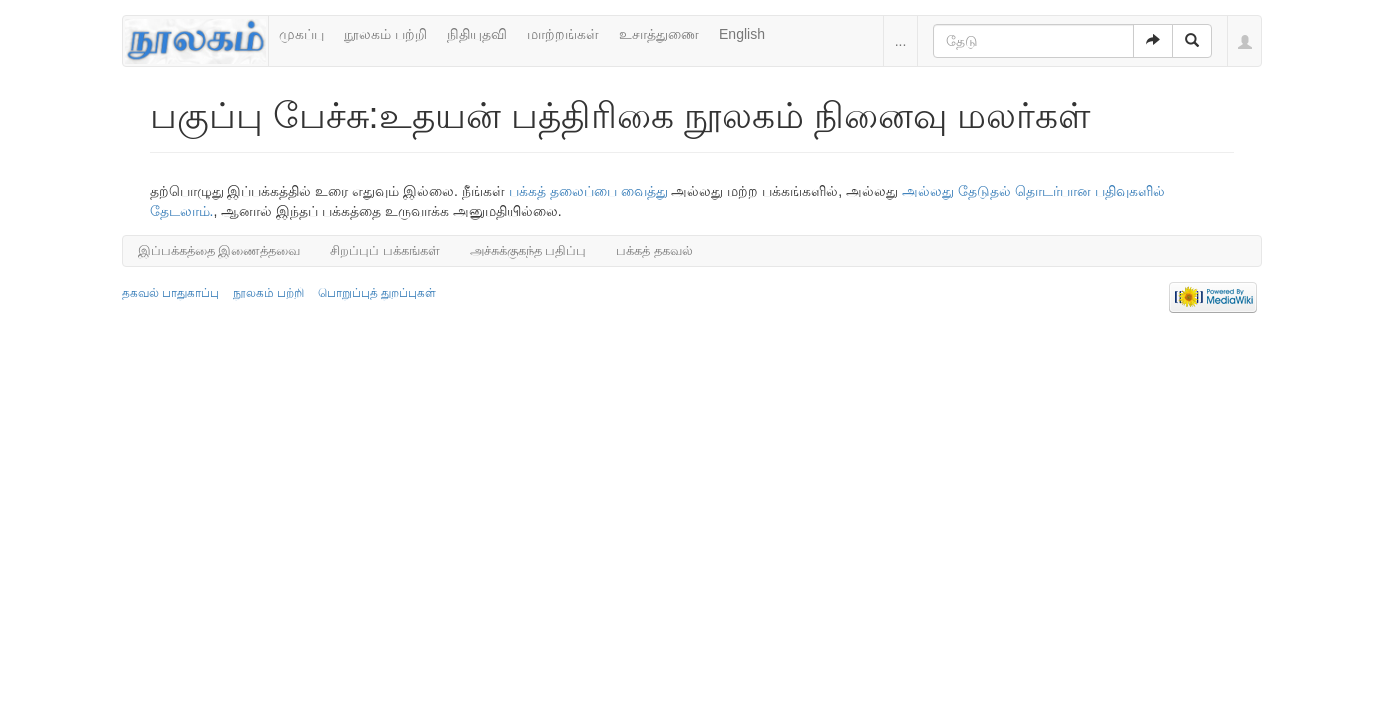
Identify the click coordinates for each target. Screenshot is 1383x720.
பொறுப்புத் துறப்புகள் (377, 293)
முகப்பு (301, 34)
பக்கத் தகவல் (654, 250)
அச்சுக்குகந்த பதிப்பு (528, 250)
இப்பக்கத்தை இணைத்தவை (219, 250)
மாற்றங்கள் (563, 34)
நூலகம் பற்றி (385, 34)
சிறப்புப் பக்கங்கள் (385, 250)
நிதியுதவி (477, 34)
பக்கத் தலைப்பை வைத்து (588, 191)
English (742, 34)
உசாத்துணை (659, 34)
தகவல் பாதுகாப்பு (170, 293)
